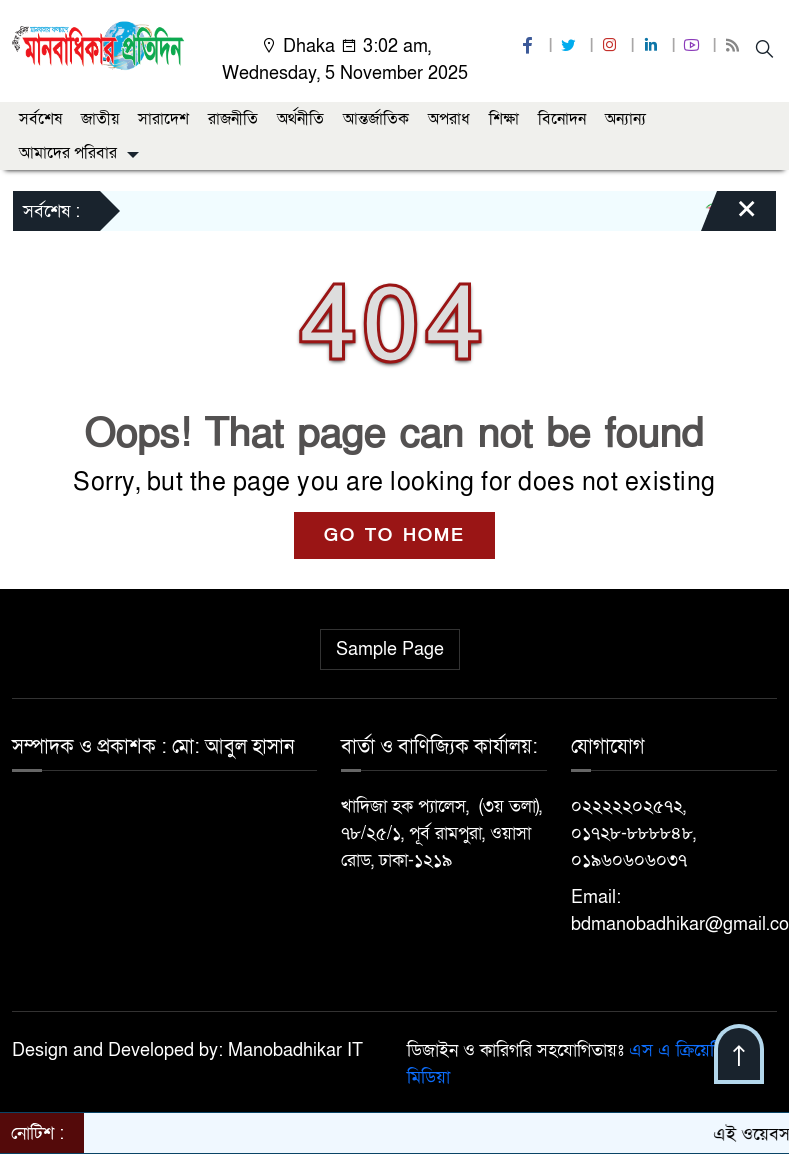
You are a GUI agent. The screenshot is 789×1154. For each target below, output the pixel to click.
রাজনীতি (233, 119)
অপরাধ (449, 119)
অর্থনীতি (300, 119)
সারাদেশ (163, 119)
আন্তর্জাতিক (376, 119)
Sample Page (390, 649)
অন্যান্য (625, 119)
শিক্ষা (504, 119)
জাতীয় (100, 119)
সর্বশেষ (40, 119)
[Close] (729, 216)
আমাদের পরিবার (68, 153)
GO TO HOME (394, 535)
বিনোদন (562, 119)
